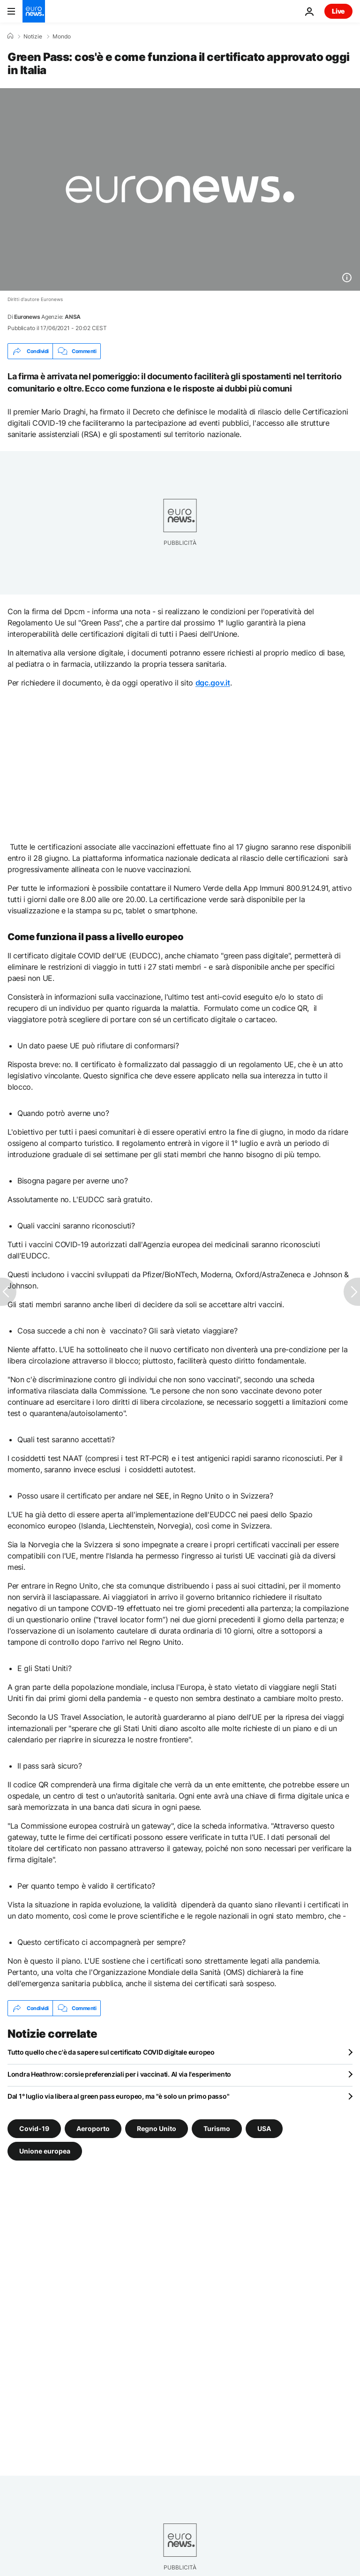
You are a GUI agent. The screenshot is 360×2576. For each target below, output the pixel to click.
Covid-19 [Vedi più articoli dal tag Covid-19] (34, 2128)
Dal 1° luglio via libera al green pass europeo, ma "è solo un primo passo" (118, 2096)
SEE (162, 1495)
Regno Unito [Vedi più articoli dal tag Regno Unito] (156, 2128)
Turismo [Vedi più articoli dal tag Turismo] (216, 2128)
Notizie (32, 36)
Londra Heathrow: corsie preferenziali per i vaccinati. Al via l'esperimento (119, 2074)
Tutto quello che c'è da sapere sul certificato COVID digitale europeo (111, 2052)
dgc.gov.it (212, 682)
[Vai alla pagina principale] (33, 11)
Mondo (61, 36)
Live (338, 11)
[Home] (10, 36)
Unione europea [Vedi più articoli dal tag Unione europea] (44, 2151)
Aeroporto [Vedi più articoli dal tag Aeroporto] (93, 2128)
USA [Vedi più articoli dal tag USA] (264, 2128)
